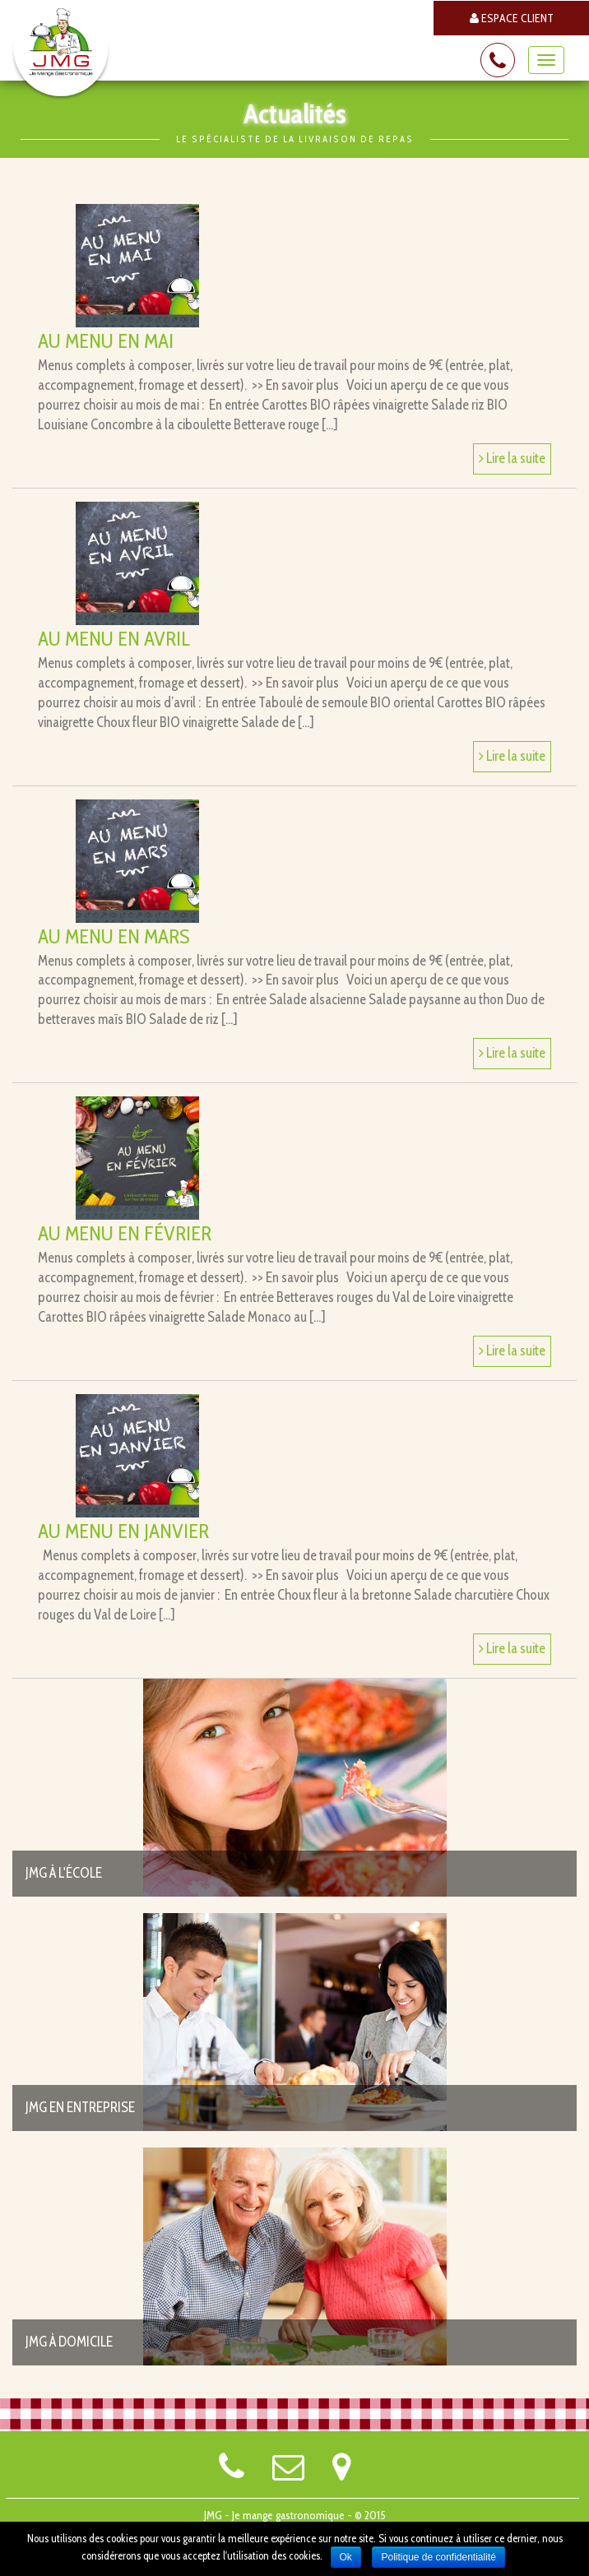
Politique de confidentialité (438, 2557)
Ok (346, 2557)
